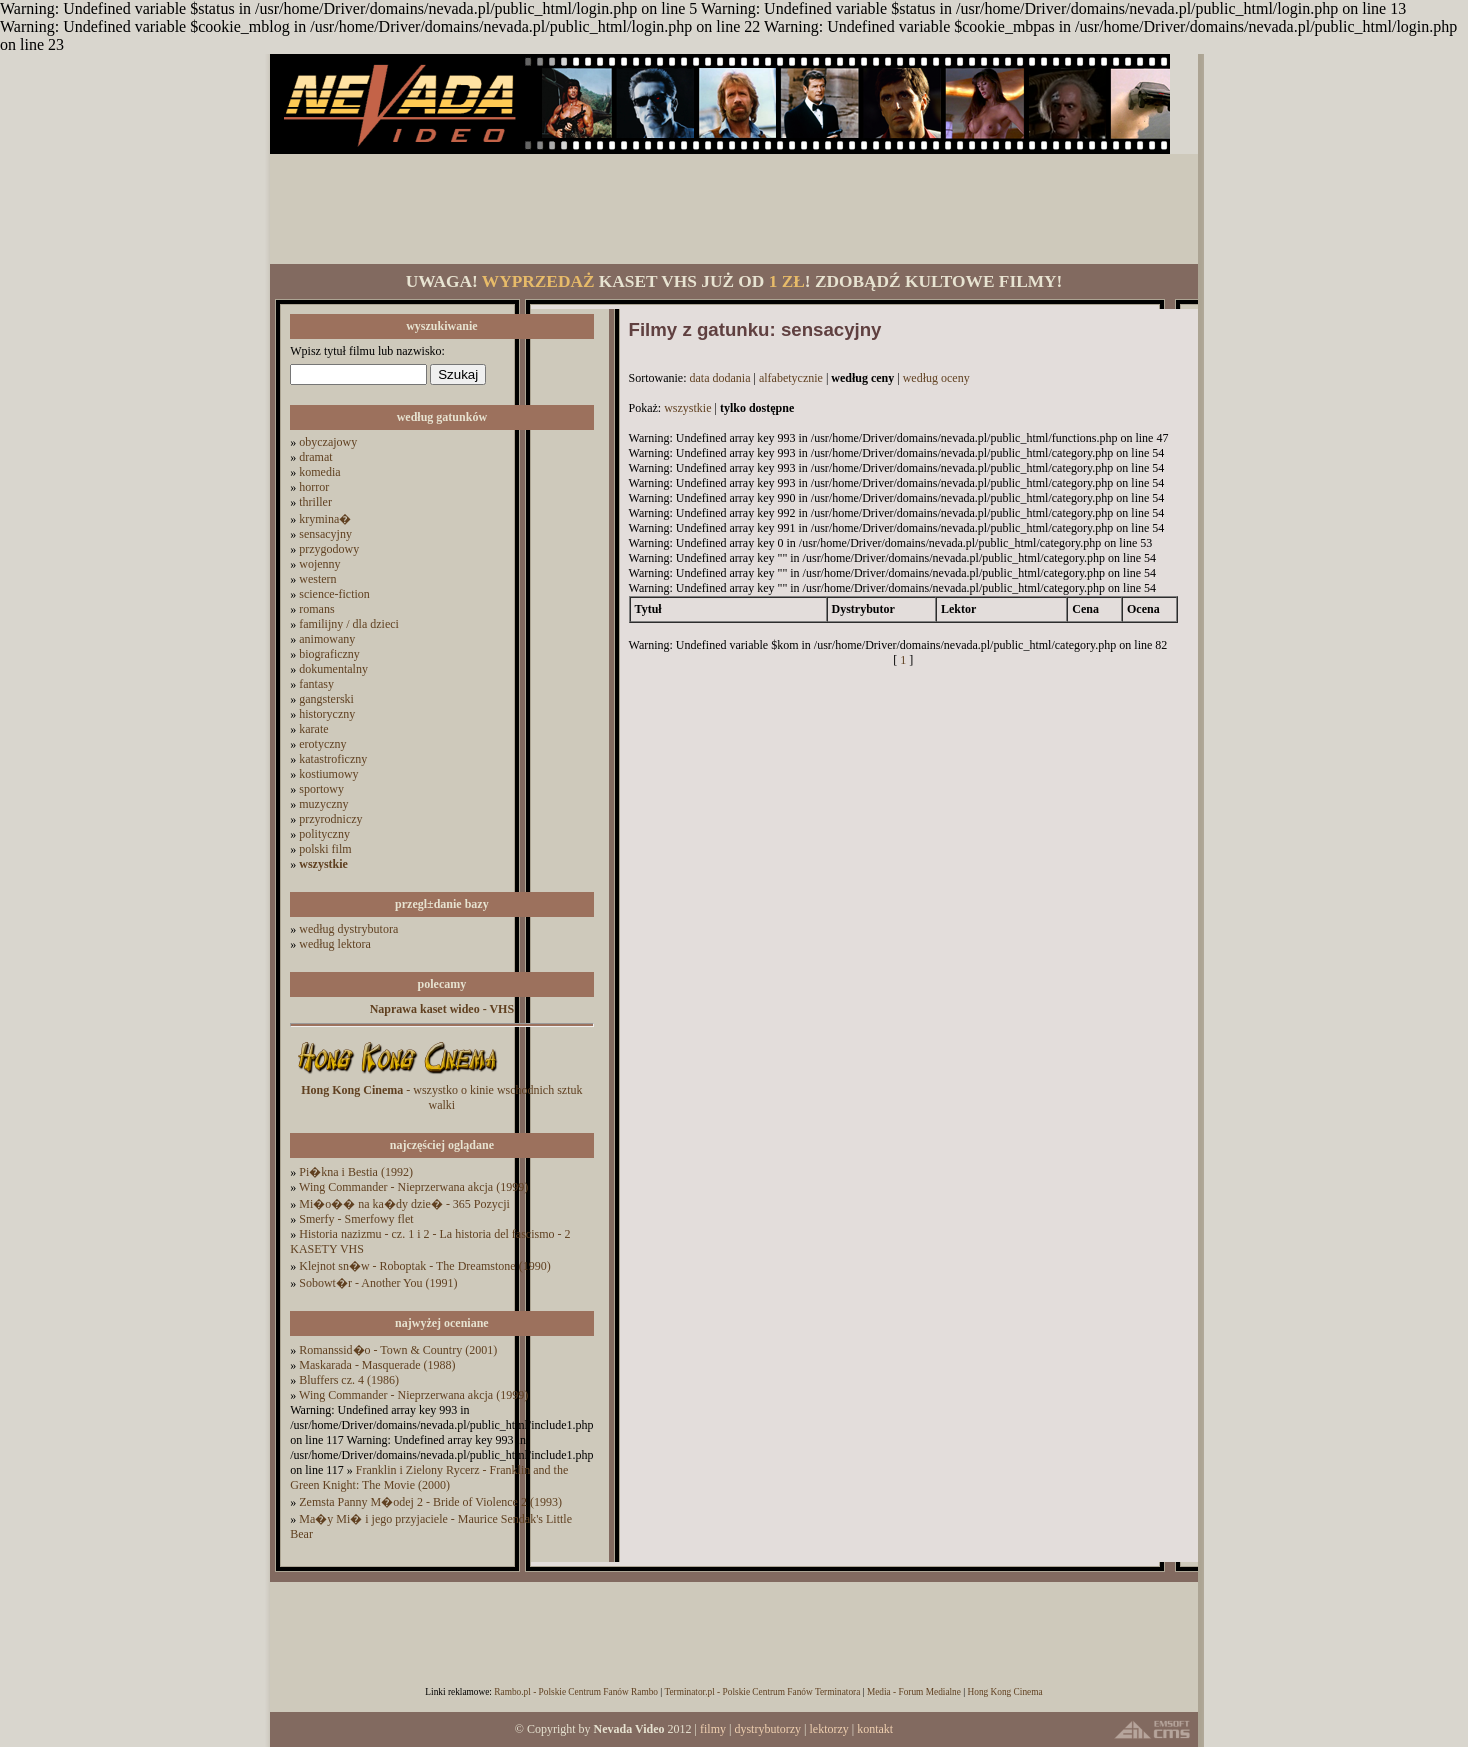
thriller (315, 502)
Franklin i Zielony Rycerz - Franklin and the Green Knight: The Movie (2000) (429, 1477)
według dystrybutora (348, 929)
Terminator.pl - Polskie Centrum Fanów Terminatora (762, 1692)
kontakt (875, 1729)
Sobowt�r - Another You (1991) (378, 1283)
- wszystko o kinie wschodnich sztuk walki (441, 1097)
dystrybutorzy (767, 1729)
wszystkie (687, 408)
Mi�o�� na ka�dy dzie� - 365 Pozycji (404, 1204)
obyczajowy (328, 442)
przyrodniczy (330, 819)
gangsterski (326, 699)
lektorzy (828, 1729)
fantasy (316, 684)
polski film (325, 849)
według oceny (936, 378)
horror (314, 487)
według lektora (335, 944)
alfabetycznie (791, 378)
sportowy (321, 789)
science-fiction (334, 594)
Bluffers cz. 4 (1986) (349, 1380)
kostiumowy (328, 774)
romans (316, 609)
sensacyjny (325, 534)
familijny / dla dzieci (349, 624)
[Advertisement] (734, 209)
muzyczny (323, 804)
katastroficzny (333, 759)
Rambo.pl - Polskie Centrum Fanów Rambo (576, 1692)
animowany (327, 639)
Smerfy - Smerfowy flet (356, 1219)
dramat (315, 457)
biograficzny (329, 654)
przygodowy (329, 549)
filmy (713, 1729)
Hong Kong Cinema (1004, 1692)
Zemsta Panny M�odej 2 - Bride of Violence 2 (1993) (430, 1502)
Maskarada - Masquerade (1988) (377, 1365)
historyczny (327, 714)
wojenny (319, 564)
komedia (319, 472)
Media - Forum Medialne (914, 1692)
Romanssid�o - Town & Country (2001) (398, 1350)
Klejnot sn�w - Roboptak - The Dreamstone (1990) (424, 1266)
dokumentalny (333, 669)
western (317, 579)
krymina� (325, 519)
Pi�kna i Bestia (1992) (356, 1172)
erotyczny (322, 744)
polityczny (324, 834)
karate (313, 729)
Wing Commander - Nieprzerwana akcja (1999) (413, 1187)
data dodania (720, 378)
